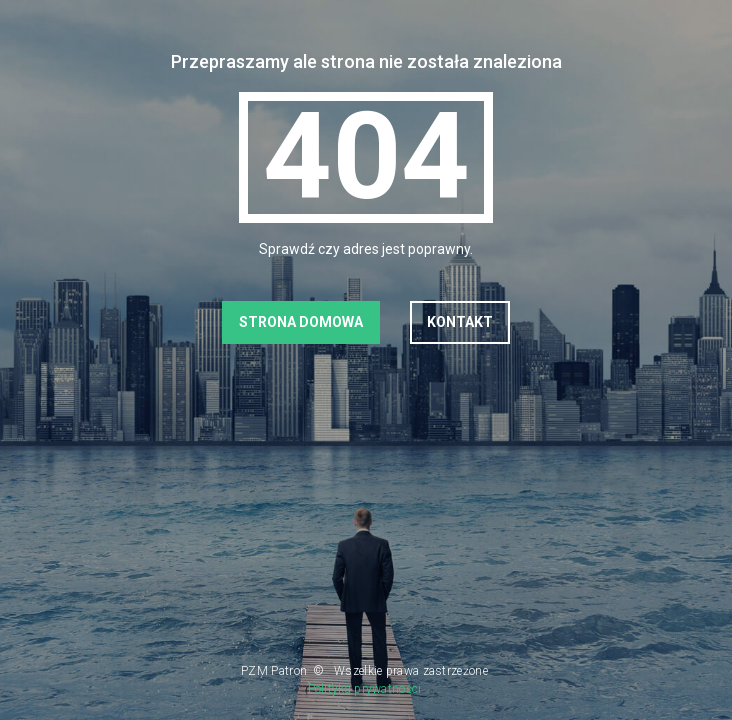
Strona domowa (301, 322)
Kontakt (460, 322)
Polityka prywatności (365, 689)
